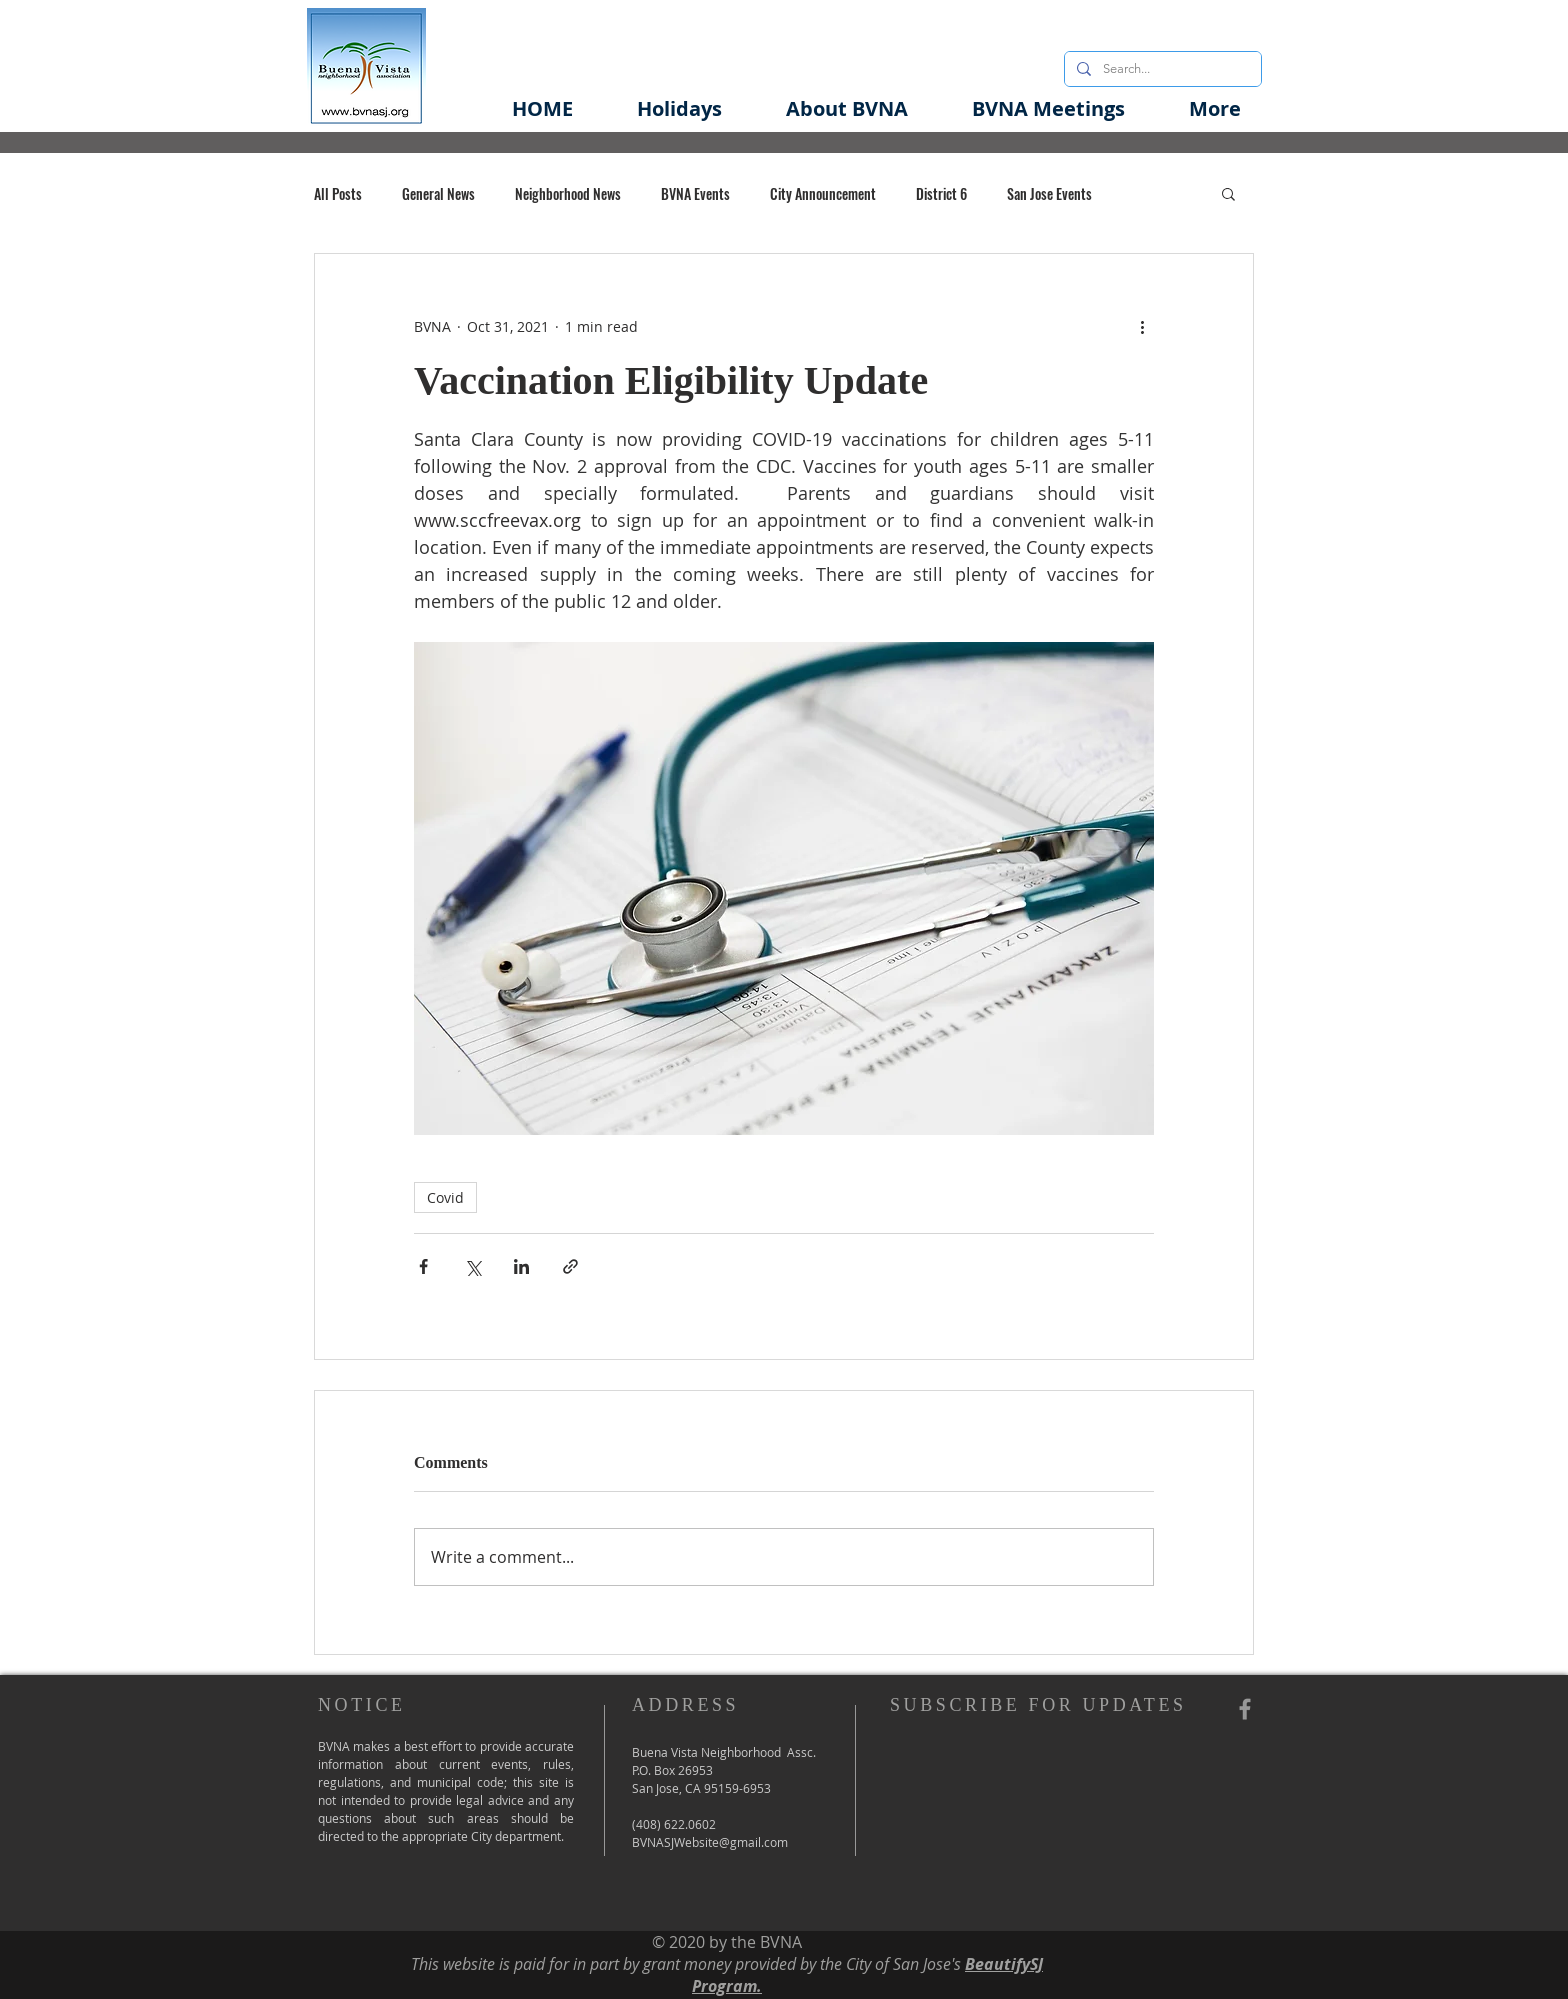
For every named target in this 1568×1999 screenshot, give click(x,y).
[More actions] (1142, 326)
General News (438, 193)
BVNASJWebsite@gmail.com (710, 1842)
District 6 (941, 193)
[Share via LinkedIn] (521, 1266)
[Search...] (1161, 69)
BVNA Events (695, 193)
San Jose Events (1049, 193)
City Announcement (823, 193)
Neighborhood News (568, 193)
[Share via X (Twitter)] (472, 1266)
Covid (445, 1197)
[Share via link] (570, 1266)
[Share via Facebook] (423, 1266)
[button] (847, 108)
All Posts (338, 193)
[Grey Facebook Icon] (1245, 1709)
